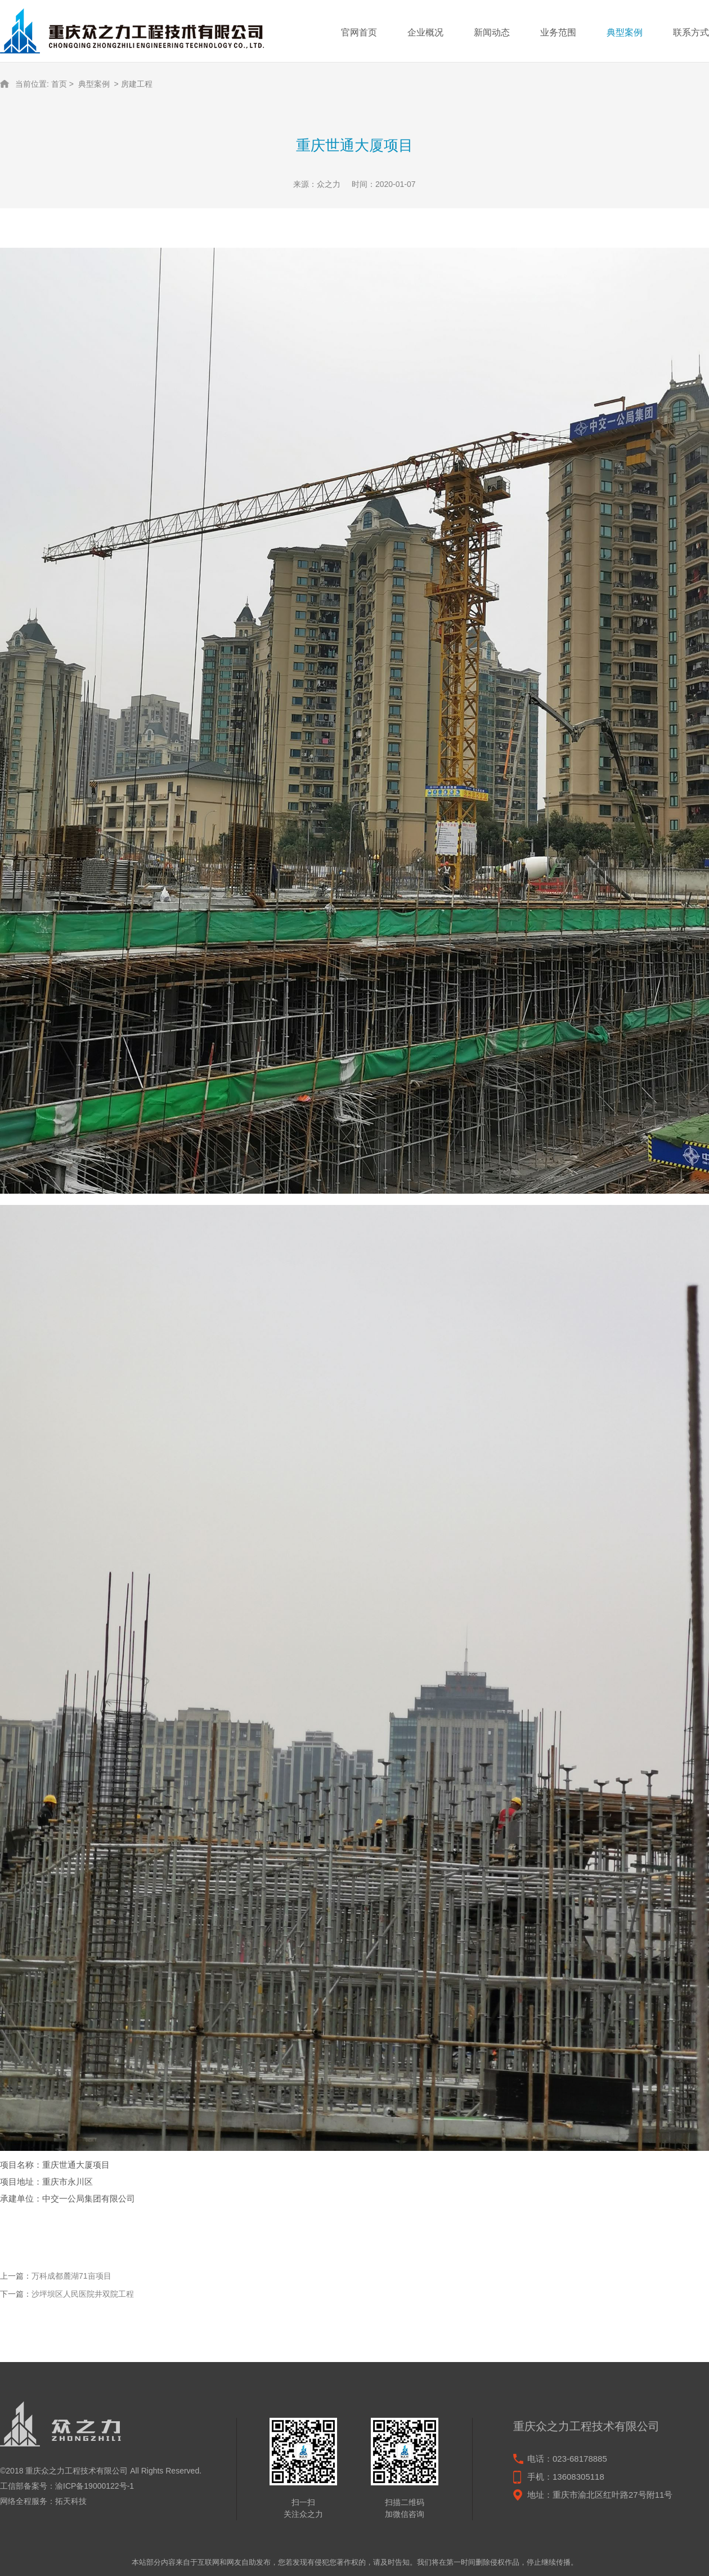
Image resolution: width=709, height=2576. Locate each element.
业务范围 (558, 32)
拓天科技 (71, 2501)
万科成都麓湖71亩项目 (71, 2275)
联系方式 (691, 32)
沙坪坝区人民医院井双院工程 (83, 2293)
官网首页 (359, 32)
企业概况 (425, 32)
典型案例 (625, 32)
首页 (59, 83)
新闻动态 (492, 32)
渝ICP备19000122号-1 (94, 2485)
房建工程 (136, 83)
